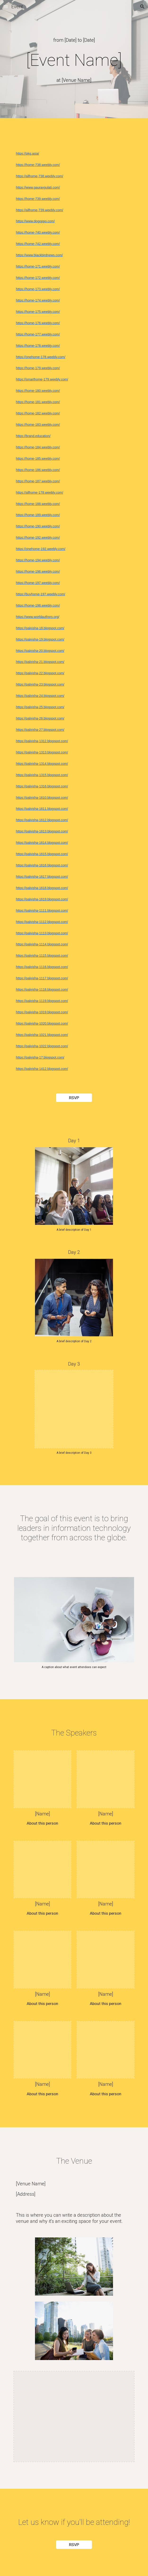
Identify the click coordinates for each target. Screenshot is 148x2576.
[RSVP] (73, 1097)
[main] (74, 40)
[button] (5, 6)
